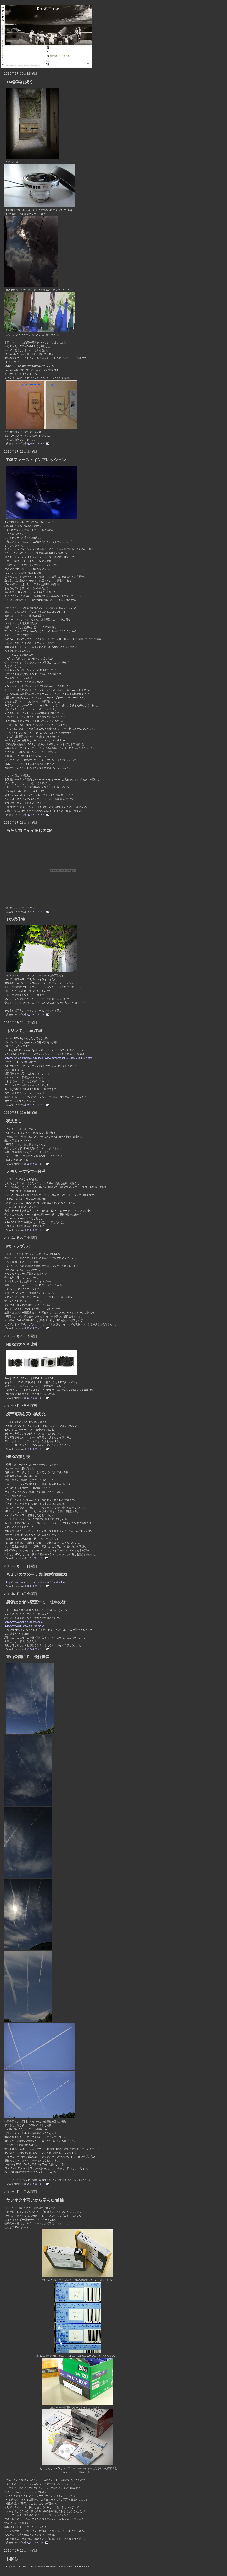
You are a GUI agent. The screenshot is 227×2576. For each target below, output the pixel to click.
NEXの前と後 (18, 1456)
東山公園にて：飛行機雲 (27, 1656)
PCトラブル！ (19, 1246)
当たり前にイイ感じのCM (29, 830)
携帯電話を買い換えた (26, 1414)
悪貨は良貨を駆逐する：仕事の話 (36, 1602)
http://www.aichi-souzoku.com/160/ (24, 1625)
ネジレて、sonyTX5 (24, 1030)
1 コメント (38, 1398)
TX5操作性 (15, 919)
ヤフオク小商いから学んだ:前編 (35, 2200)
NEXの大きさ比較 (22, 1344)
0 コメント (38, 443)
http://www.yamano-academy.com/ (23, 1621)
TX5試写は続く (19, 82)
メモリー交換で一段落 (26, 1171)
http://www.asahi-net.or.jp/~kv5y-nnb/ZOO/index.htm (35, 1582)
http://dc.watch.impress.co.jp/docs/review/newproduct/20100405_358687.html (48, 1057)
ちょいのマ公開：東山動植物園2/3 (36, 1574)
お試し (12, 2558)
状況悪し (14, 1121)
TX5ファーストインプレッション (36, 460)
